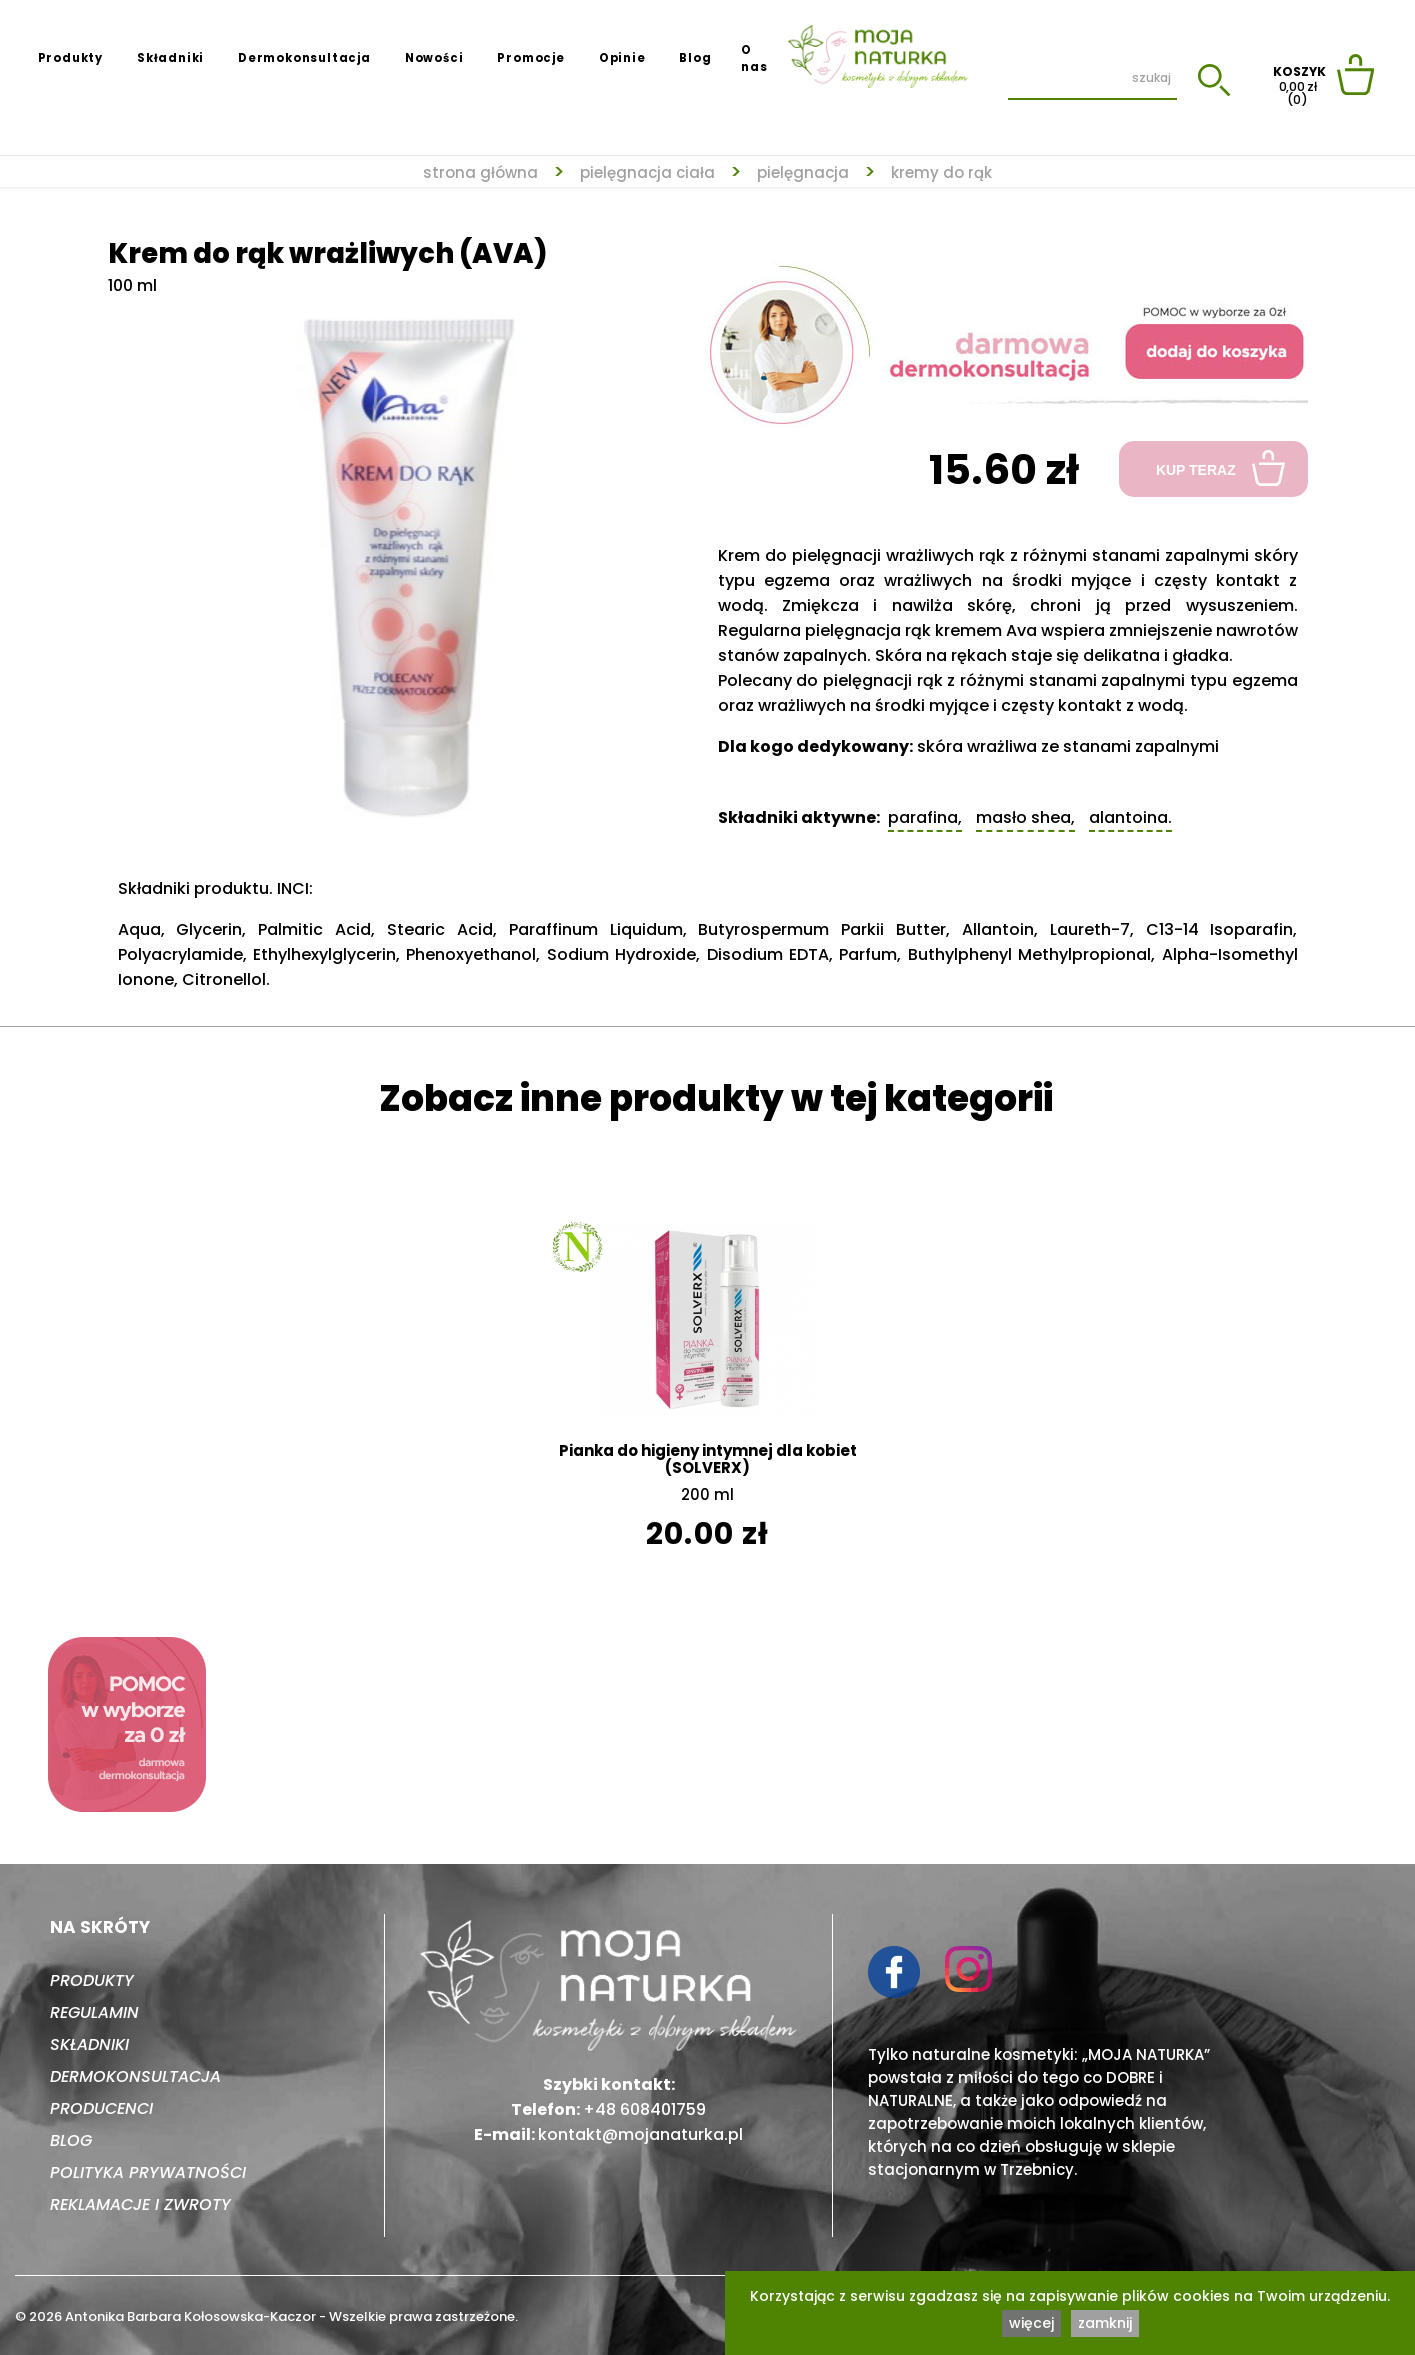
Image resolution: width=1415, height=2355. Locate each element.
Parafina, (925, 817)
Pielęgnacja (803, 172)
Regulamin (94, 2012)
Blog (695, 58)
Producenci (101, 2108)
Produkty (70, 58)
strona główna (480, 172)
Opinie (622, 58)
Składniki (170, 58)
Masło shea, (1025, 817)
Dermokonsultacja (304, 58)
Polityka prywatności (148, 2172)
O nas (754, 58)
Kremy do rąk (941, 172)
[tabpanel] (408, 558)
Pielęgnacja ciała (647, 172)
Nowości (434, 58)
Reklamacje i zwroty (140, 2204)
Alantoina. (1130, 817)
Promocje (530, 58)
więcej (1031, 2323)
